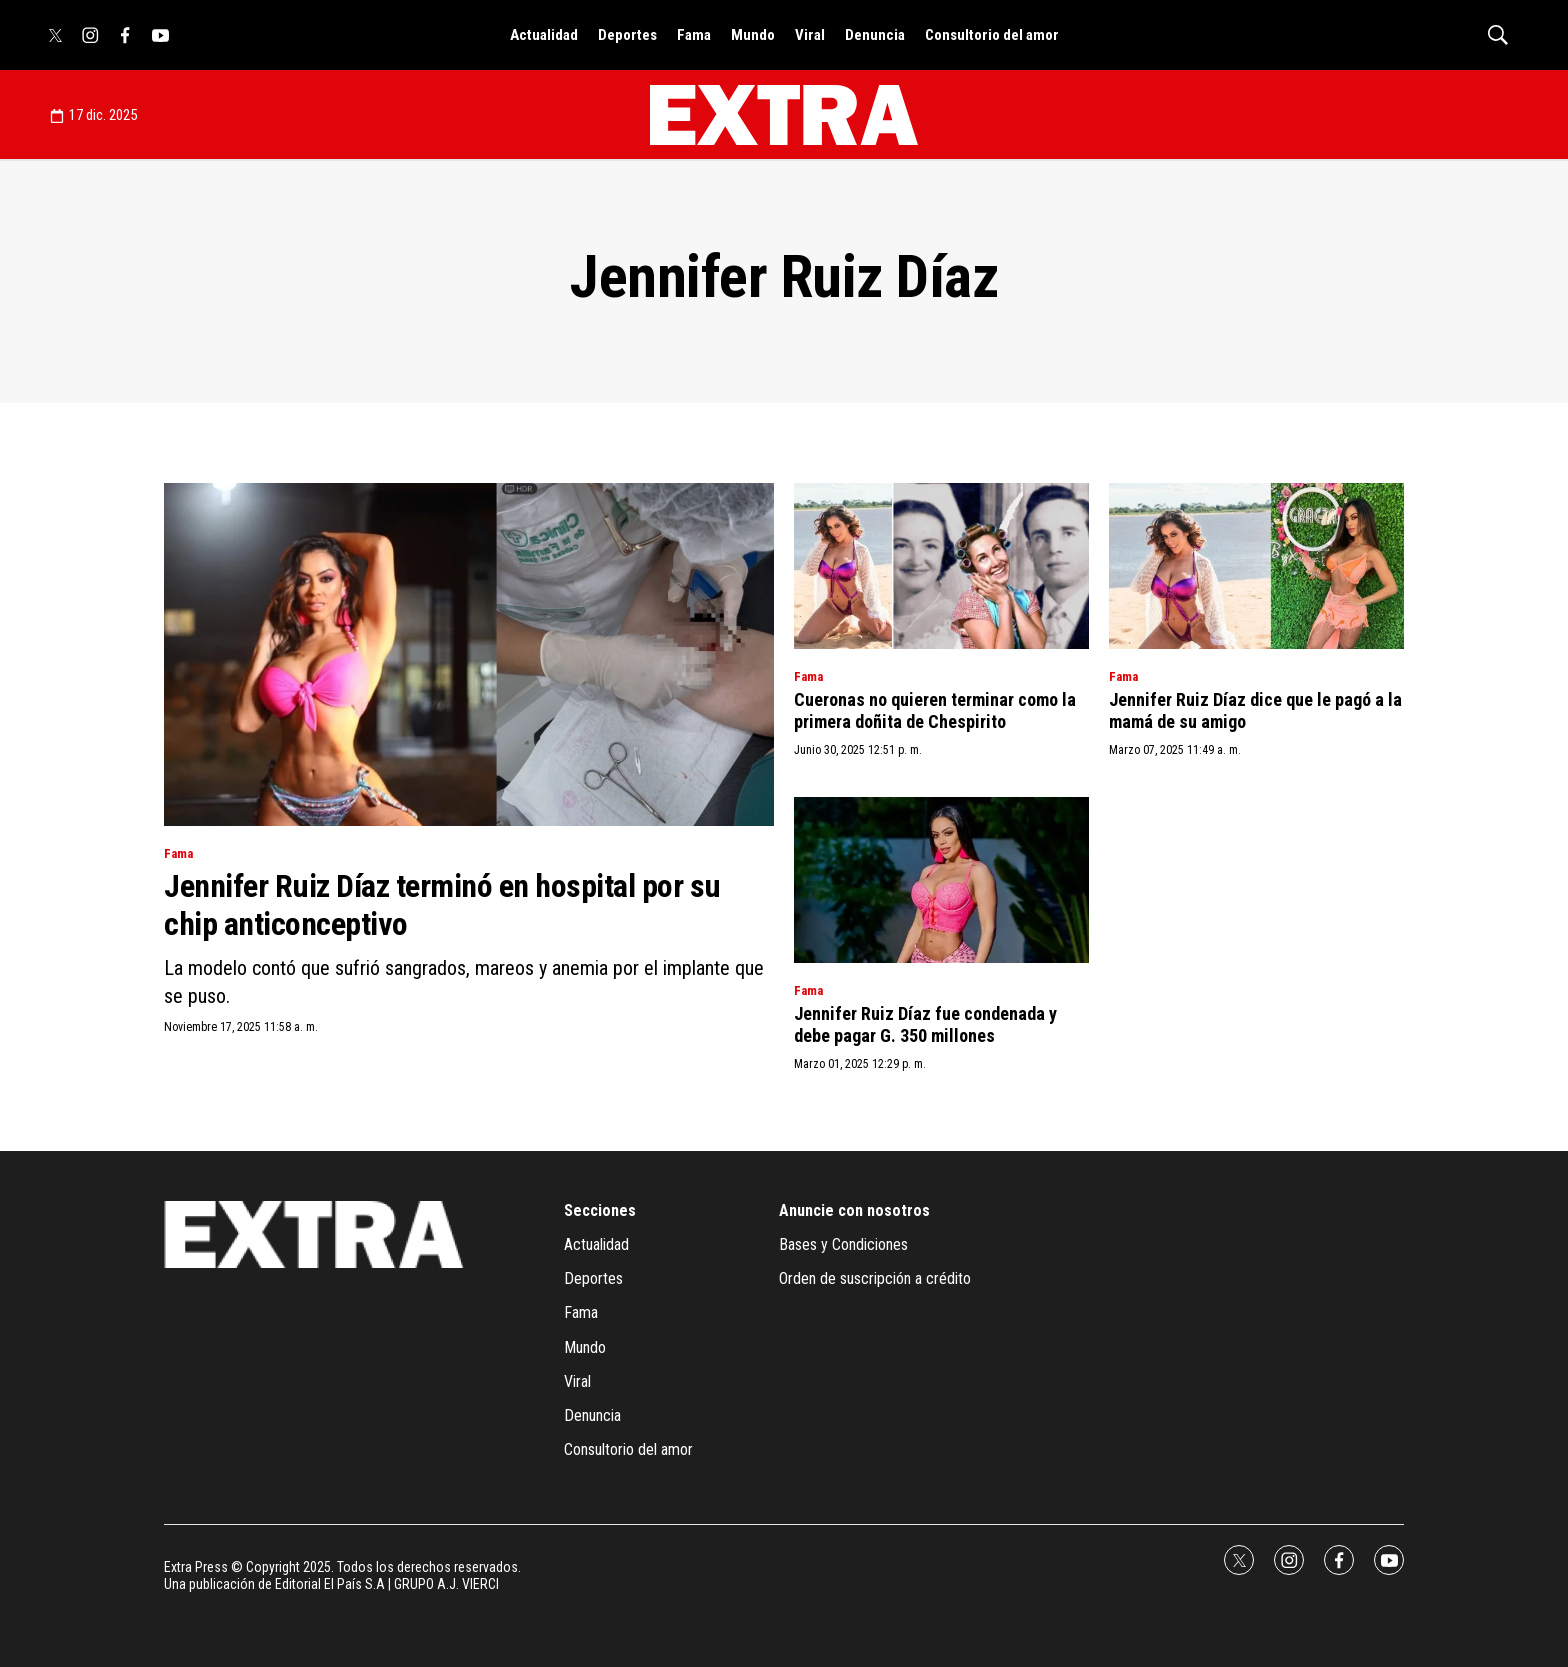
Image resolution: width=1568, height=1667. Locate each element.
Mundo (753, 35)
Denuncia (875, 35)
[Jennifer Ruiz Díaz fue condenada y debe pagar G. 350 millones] (941, 880)
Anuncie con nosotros (854, 1210)
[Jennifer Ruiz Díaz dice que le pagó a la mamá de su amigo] (1256, 566)
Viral (810, 35)
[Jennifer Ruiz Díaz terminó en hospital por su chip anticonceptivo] (469, 654)
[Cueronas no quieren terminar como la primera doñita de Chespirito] (941, 566)
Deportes (627, 35)
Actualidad (544, 35)
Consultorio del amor (992, 35)
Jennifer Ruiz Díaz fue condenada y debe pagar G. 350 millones (925, 1024)
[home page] (784, 115)
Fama (694, 35)
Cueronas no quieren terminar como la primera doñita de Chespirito (935, 710)
